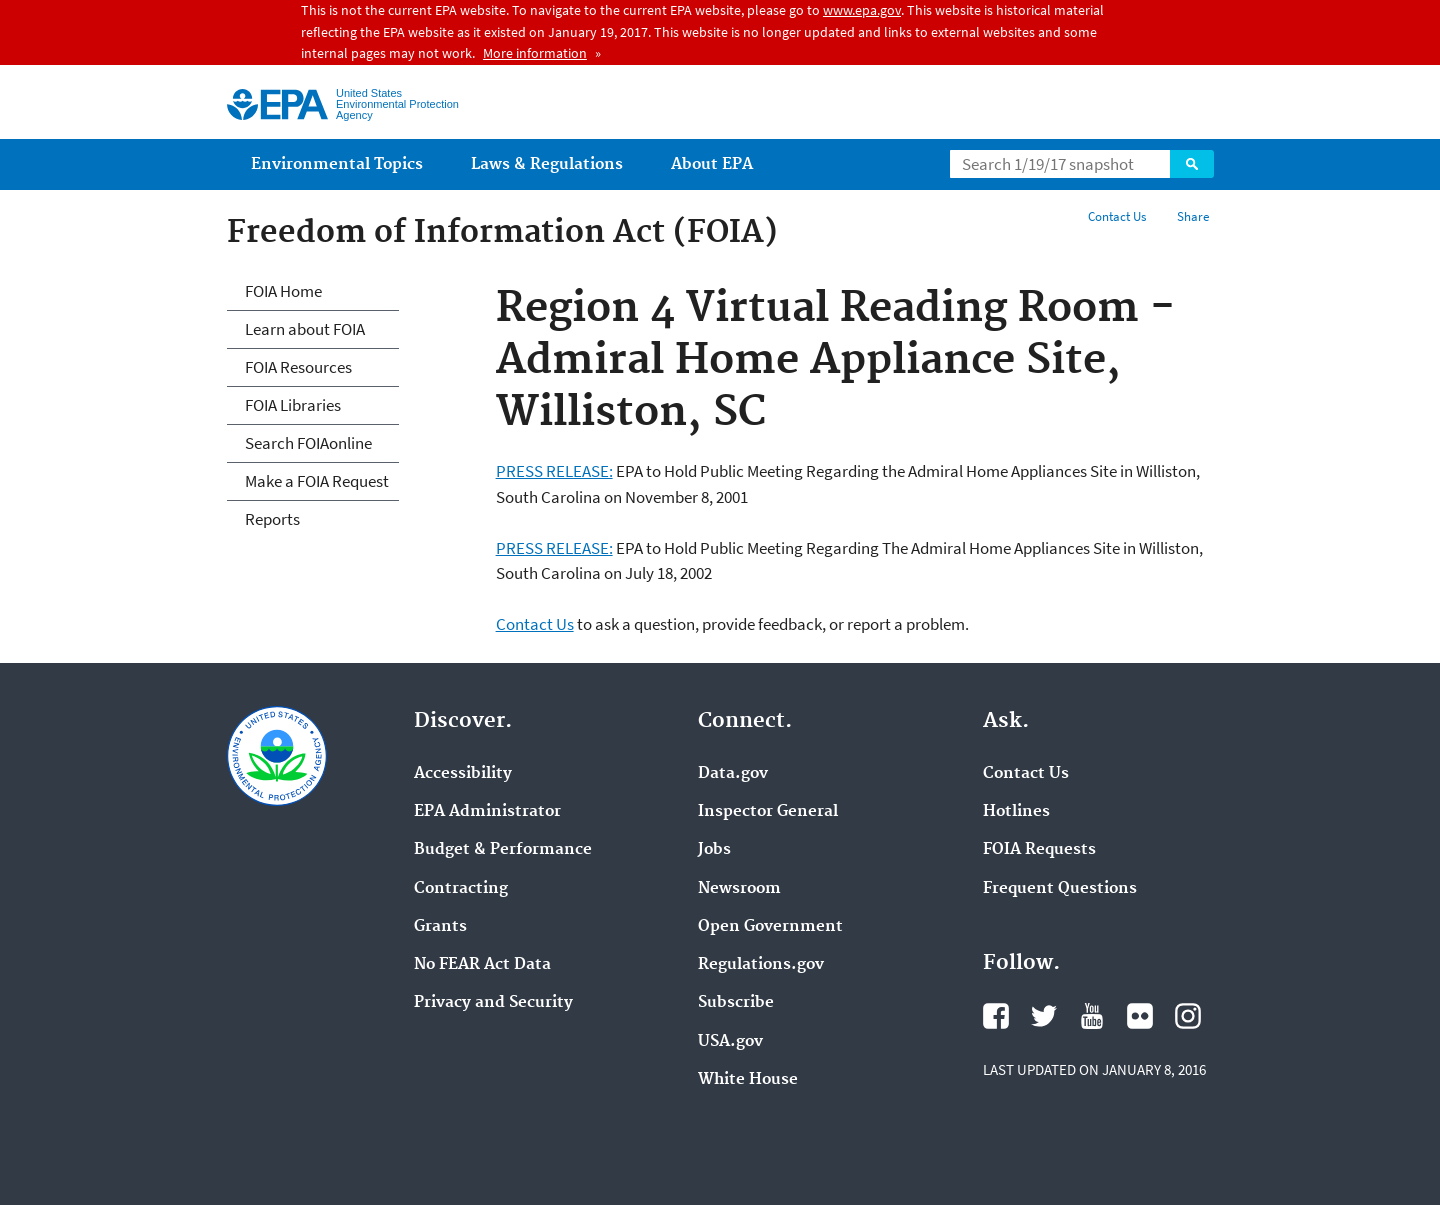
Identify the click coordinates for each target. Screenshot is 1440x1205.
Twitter (1044, 1016)
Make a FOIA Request (317, 481)
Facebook (996, 1016)
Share (1193, 216)
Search (1192, 164)
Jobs (714, 850)
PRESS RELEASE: (554, 471)
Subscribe (736, 1003)
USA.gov (730, 1042)
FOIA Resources (298, 367)
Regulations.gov (761, 965)
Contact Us (1117, 216)
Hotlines (1016, 812)
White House (748, 1080)
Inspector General (768, 812)
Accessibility (463, 774)
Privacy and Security (493, 1003)
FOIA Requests (1039, 850)
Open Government (770, 927)
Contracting (461, 889)
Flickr (1140, 1016)
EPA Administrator (487, 812)
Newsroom (739, 889)
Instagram (1188, 1016)
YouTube (1092, 1016)
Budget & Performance (503, 850)
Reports (272, 519)
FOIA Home (283, 291)
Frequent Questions (1060, 889)
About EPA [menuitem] (712, 164)
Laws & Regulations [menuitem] (547, 164)
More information (535, 53)
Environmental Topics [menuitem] (337, 164)
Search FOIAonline (308, 443)
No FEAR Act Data (482, 965)
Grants (440, 927)
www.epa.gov (862, 10)
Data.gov (733, 774)
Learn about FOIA (305, 329)
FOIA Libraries (293, 405)
